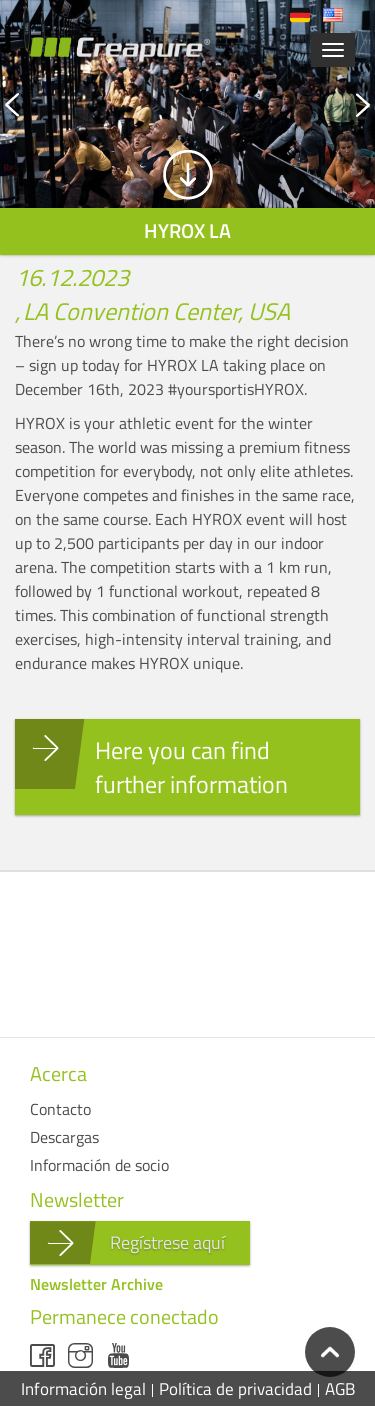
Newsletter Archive (96, 1284)
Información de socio (99, 1165)
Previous (94, 105)
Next (282, 105)
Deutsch (300, 15)
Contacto (60, 1109)
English (333, 15)
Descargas (64, 1137)
